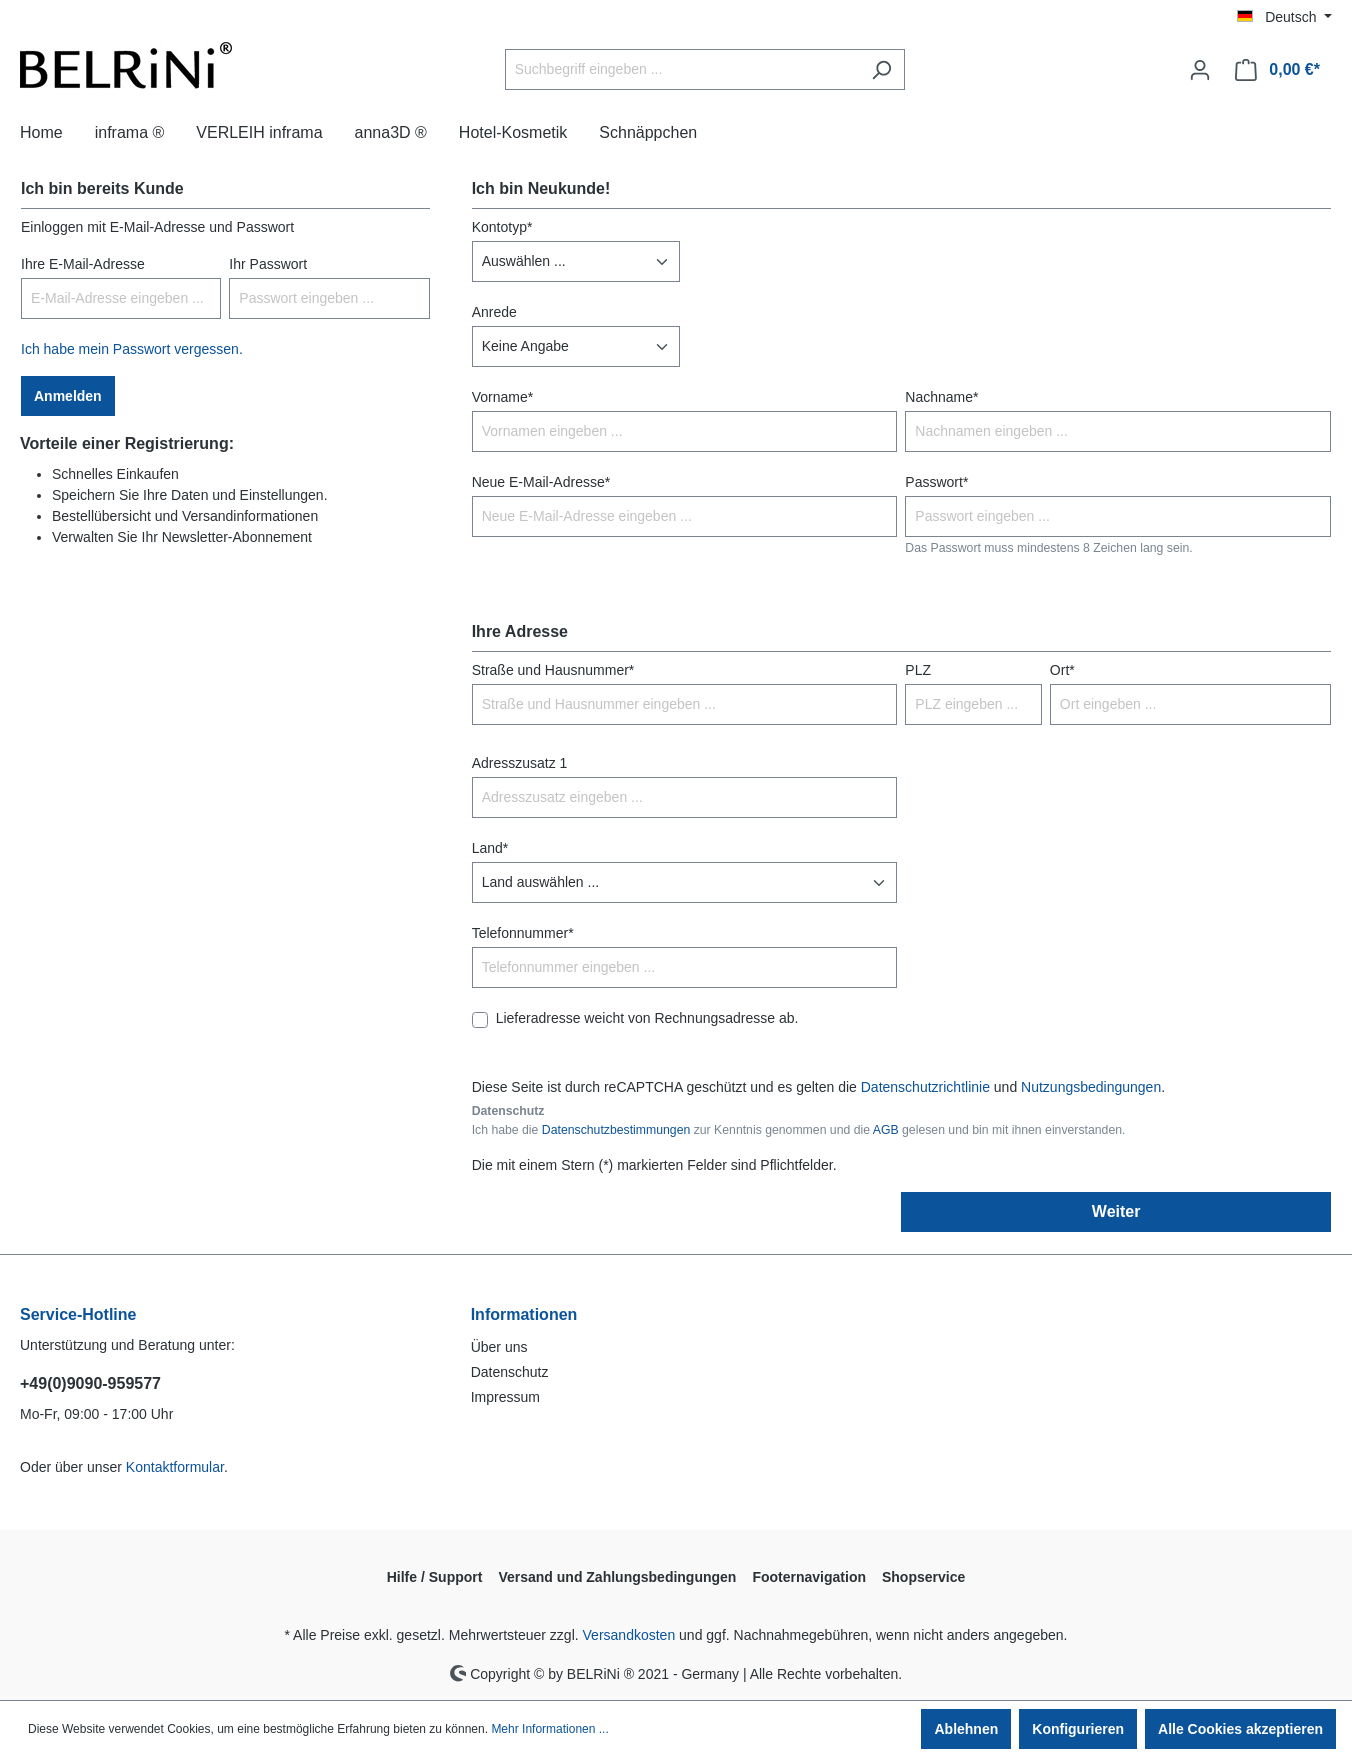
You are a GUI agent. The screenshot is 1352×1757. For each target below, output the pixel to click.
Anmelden (68, 396)
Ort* (1062, 670)
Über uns (499, 1347)
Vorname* (502, 397)
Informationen (524, 1314)
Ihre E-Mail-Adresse (83, 264)
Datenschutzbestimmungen (616, 1130)
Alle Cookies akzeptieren (1240, 1729)
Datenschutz (510, 1372)
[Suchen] (881, 69)
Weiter (1116, 1211)
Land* (490, 848)
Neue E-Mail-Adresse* (541, 482)
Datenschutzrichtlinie (925, 1087)
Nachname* (941, 397)
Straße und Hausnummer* (553, 670)
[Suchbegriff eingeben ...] (682, 69)
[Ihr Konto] (1200, 70)
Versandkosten (629, 1635)
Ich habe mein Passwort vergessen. (132, 349)
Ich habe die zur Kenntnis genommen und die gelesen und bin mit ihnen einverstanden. (799, 1130)
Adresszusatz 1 (520, 763)
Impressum (505, 1397)
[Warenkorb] (1277, 70)
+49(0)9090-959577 (90, 1383)
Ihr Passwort (268, 264)
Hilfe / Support (435, 1577)
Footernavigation (809, 1577)
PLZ (918, 670)
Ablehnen (966, 1729)
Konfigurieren (1078, 1729)
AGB (886, 1130)
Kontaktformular (175, 1467)
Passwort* (936, 482)
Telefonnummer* (523, 933)
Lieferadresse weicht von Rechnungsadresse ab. (647, 1018)
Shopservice (923, 1577)
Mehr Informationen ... (549, 1729)
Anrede (494, 312)
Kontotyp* (502, 227)
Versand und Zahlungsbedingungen (617, 1577)
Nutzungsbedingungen (1091, 1087)
